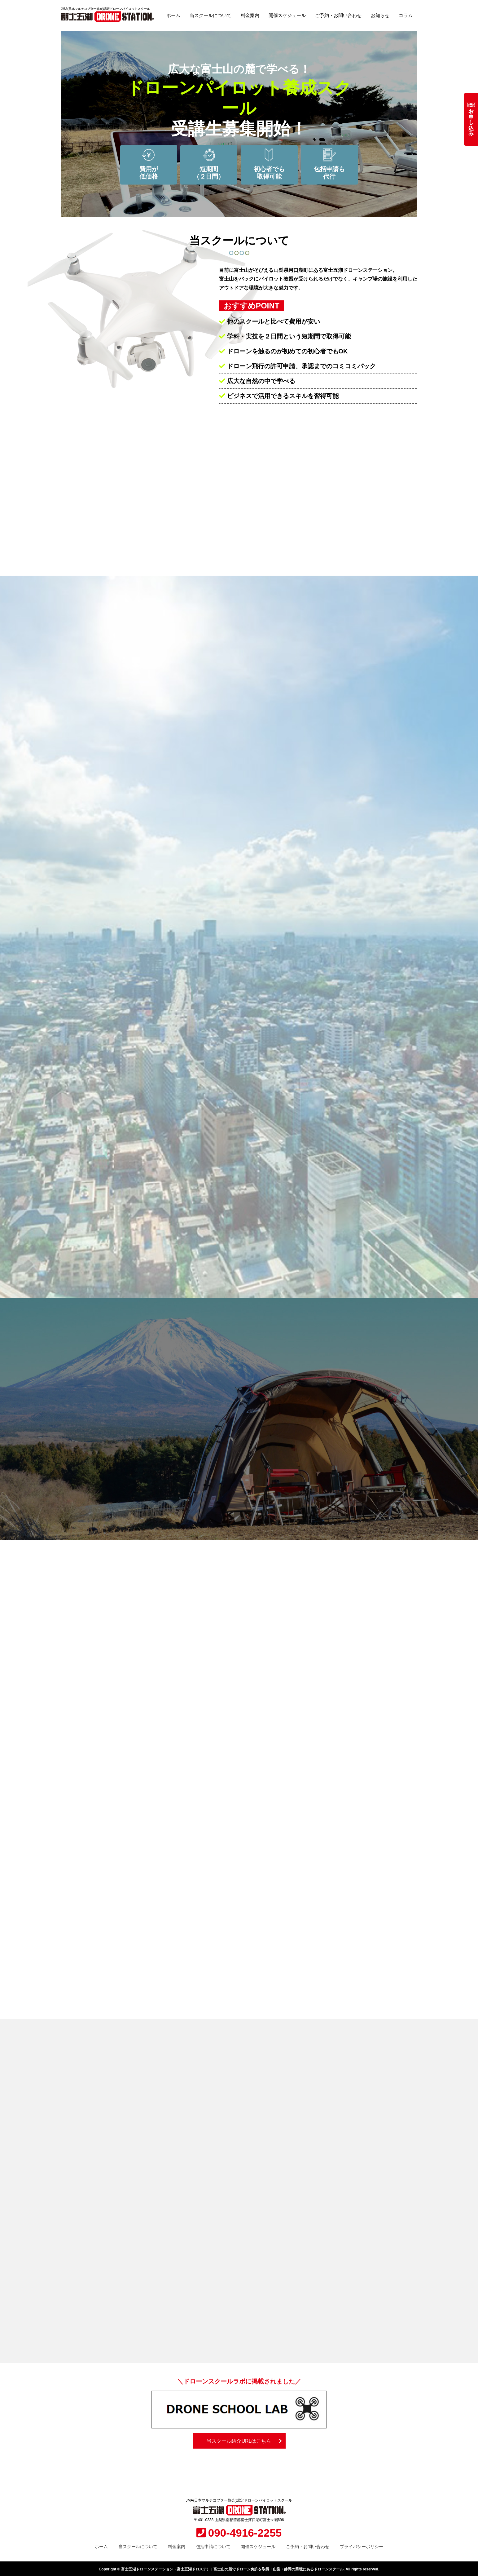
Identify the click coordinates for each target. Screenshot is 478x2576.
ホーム (173, 15)
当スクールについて (210, 15)
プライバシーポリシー (361, 2544)
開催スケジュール (287, 15)
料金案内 (250, 15)
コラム (406, 15)
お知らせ (380, 15)
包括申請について (213, 2544)
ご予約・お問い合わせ (338, 15)
